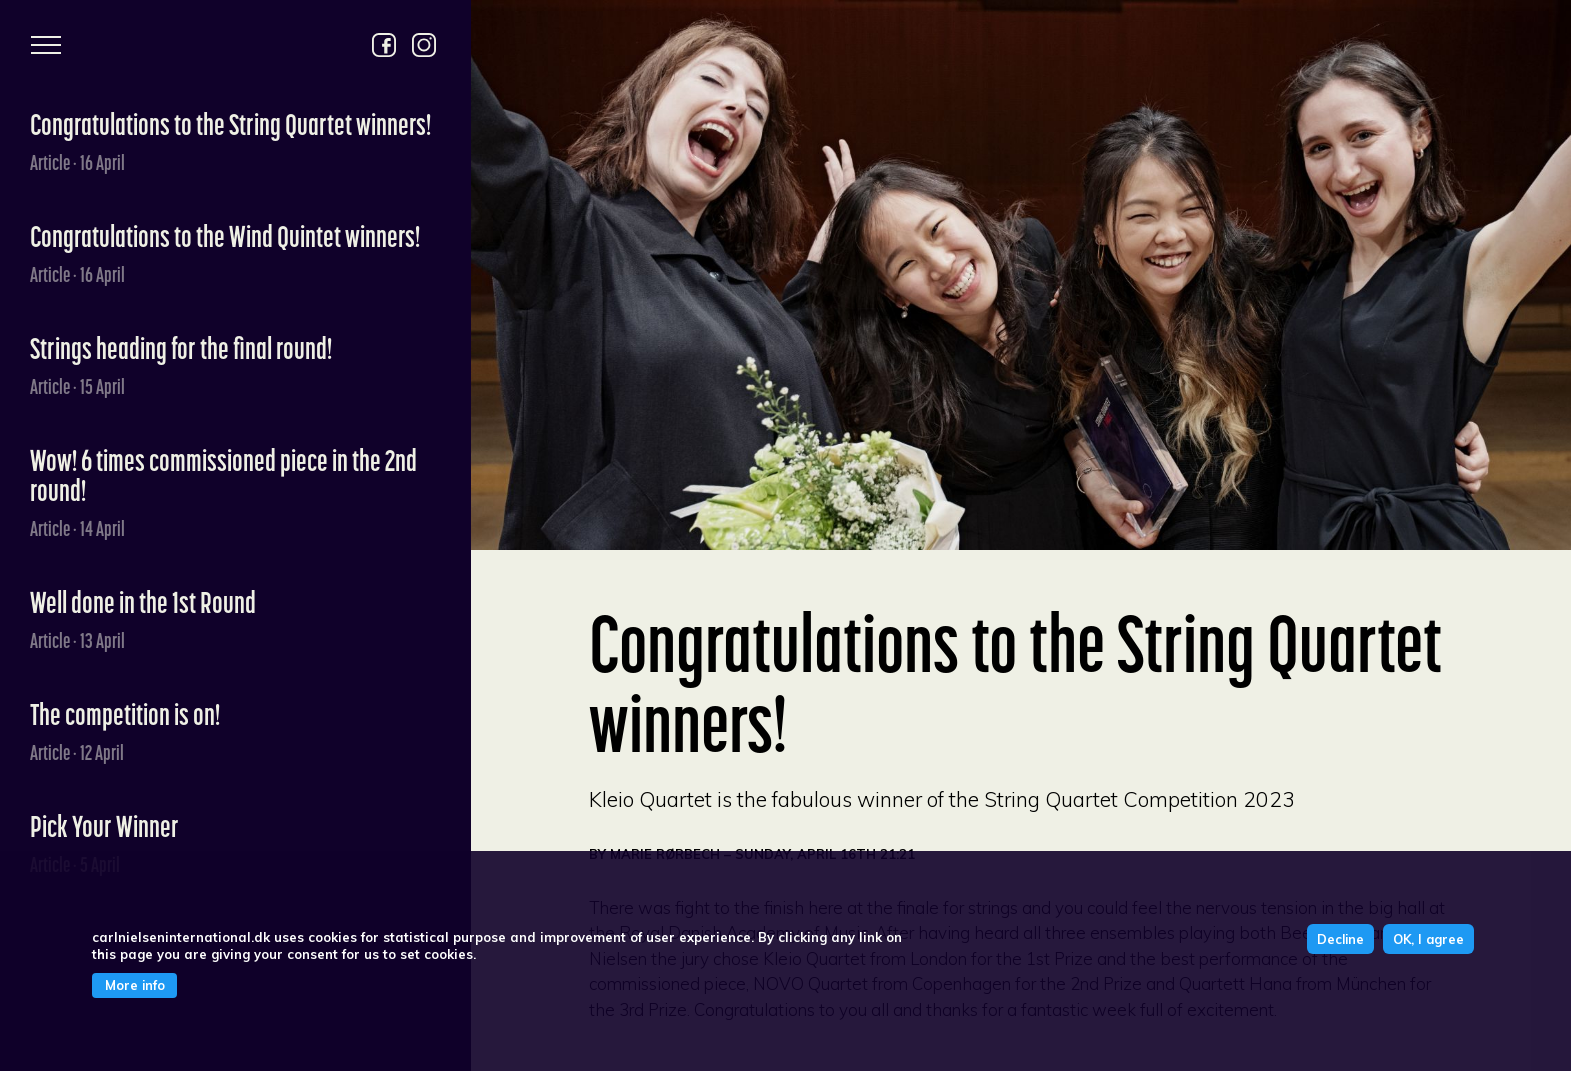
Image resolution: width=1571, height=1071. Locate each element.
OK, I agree (1428, 939)
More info (135, 985)
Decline (1340, 939)
